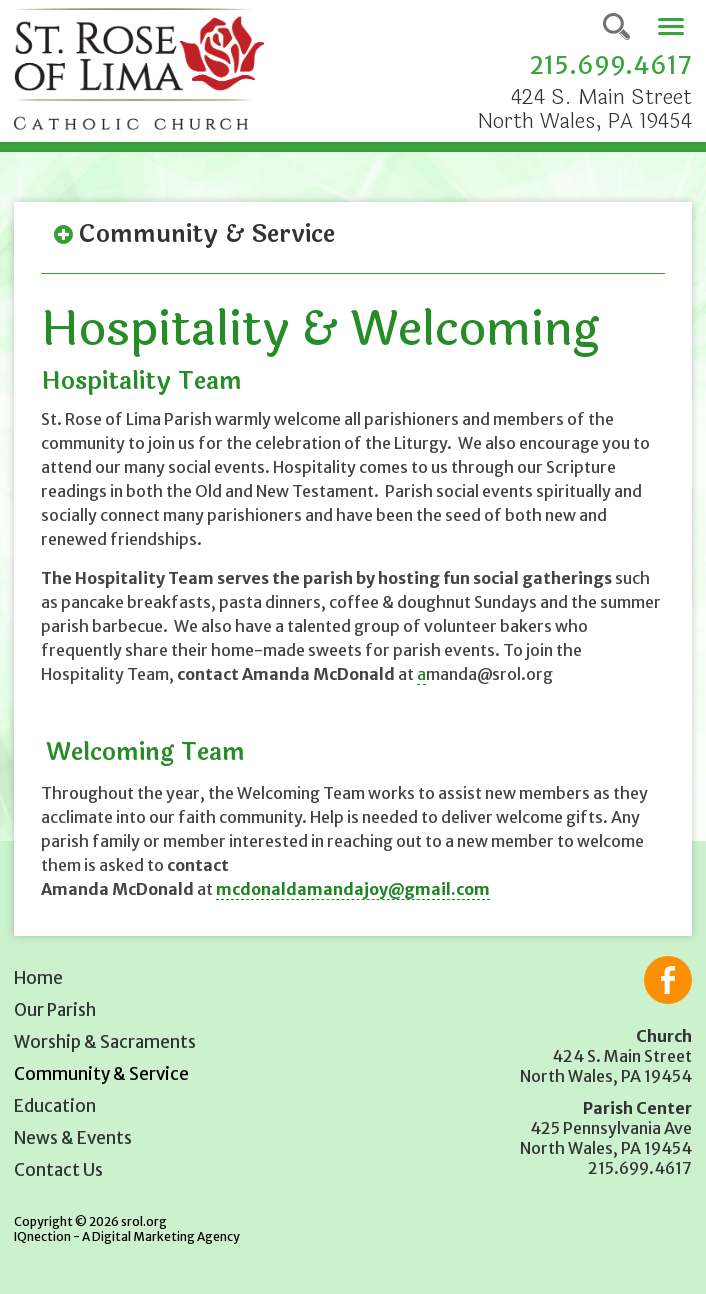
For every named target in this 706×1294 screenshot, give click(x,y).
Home (38, 978)
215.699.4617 (610, 65)
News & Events (73, 1138)
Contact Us (58, 1170)
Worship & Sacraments (105, 1042)
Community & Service (101, 1074)
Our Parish (55, 1010)
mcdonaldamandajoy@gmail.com (353, 889)
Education (55, 1106)
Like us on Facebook (668, 980)
